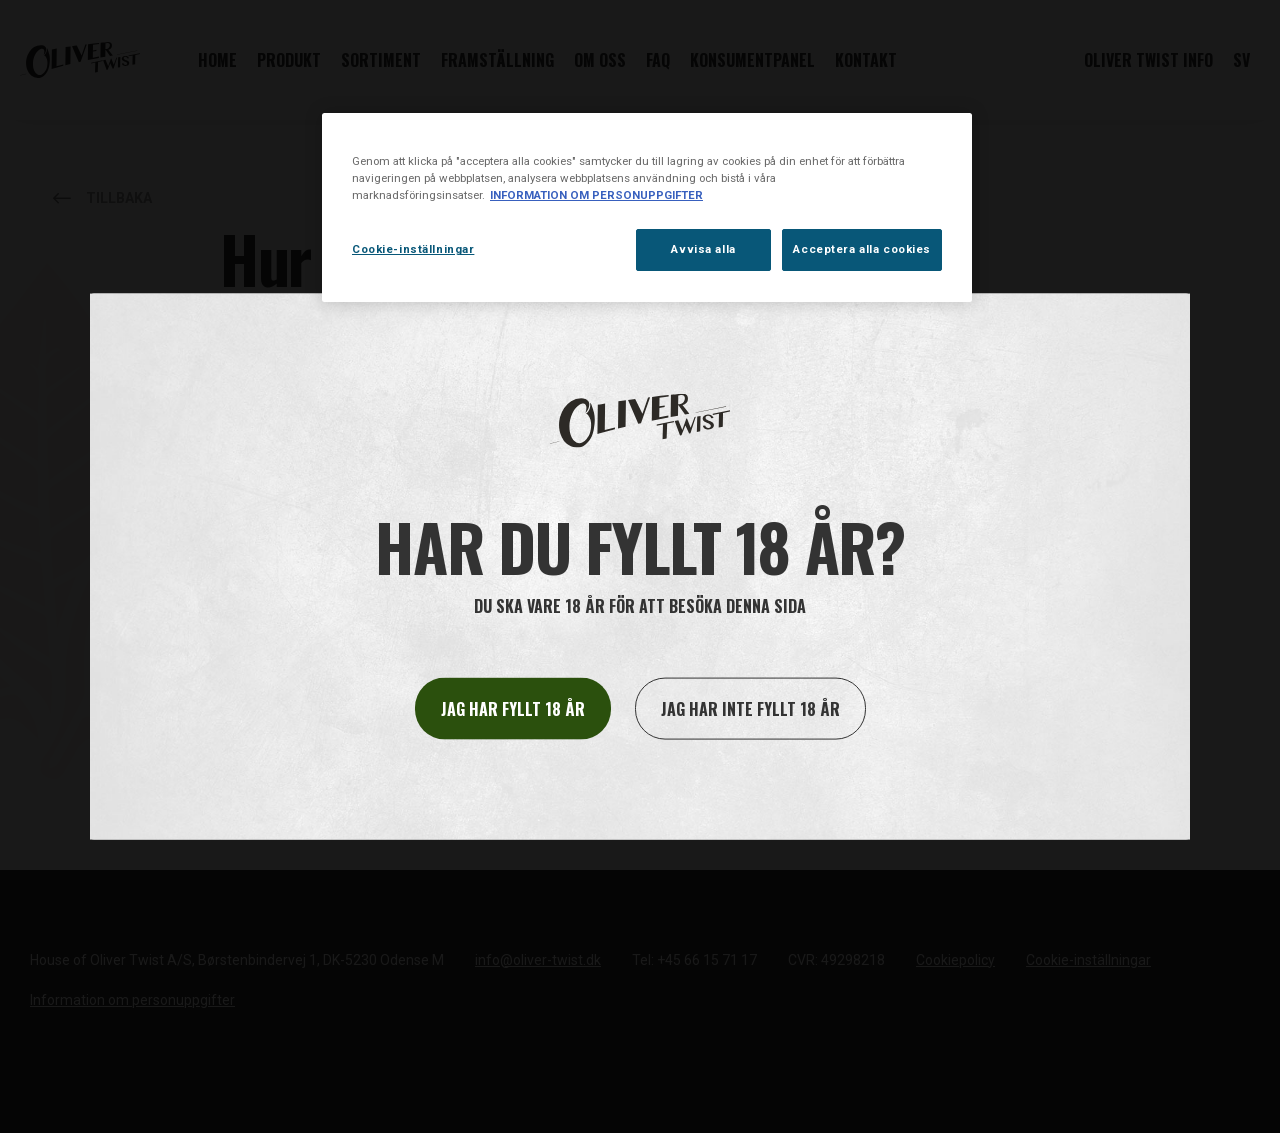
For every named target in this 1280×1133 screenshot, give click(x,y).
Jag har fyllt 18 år (513, 709)
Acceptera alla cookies (862, 249)
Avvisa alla (703, 249)
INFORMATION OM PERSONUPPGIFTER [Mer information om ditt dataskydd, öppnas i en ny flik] (596, 195)
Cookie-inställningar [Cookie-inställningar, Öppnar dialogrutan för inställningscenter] (413, 249)
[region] (647, 207)
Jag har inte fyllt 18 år (750, 709)
